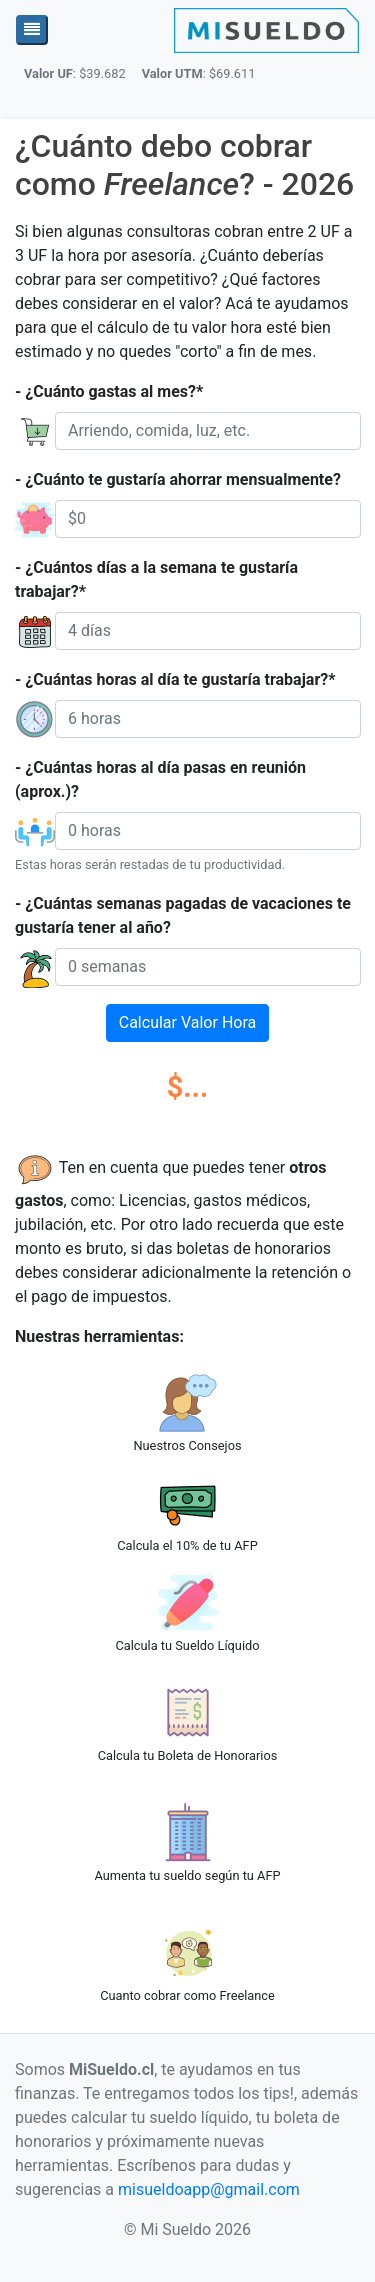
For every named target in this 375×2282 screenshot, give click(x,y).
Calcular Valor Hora (187, 1022)
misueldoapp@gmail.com (209, 2189)
